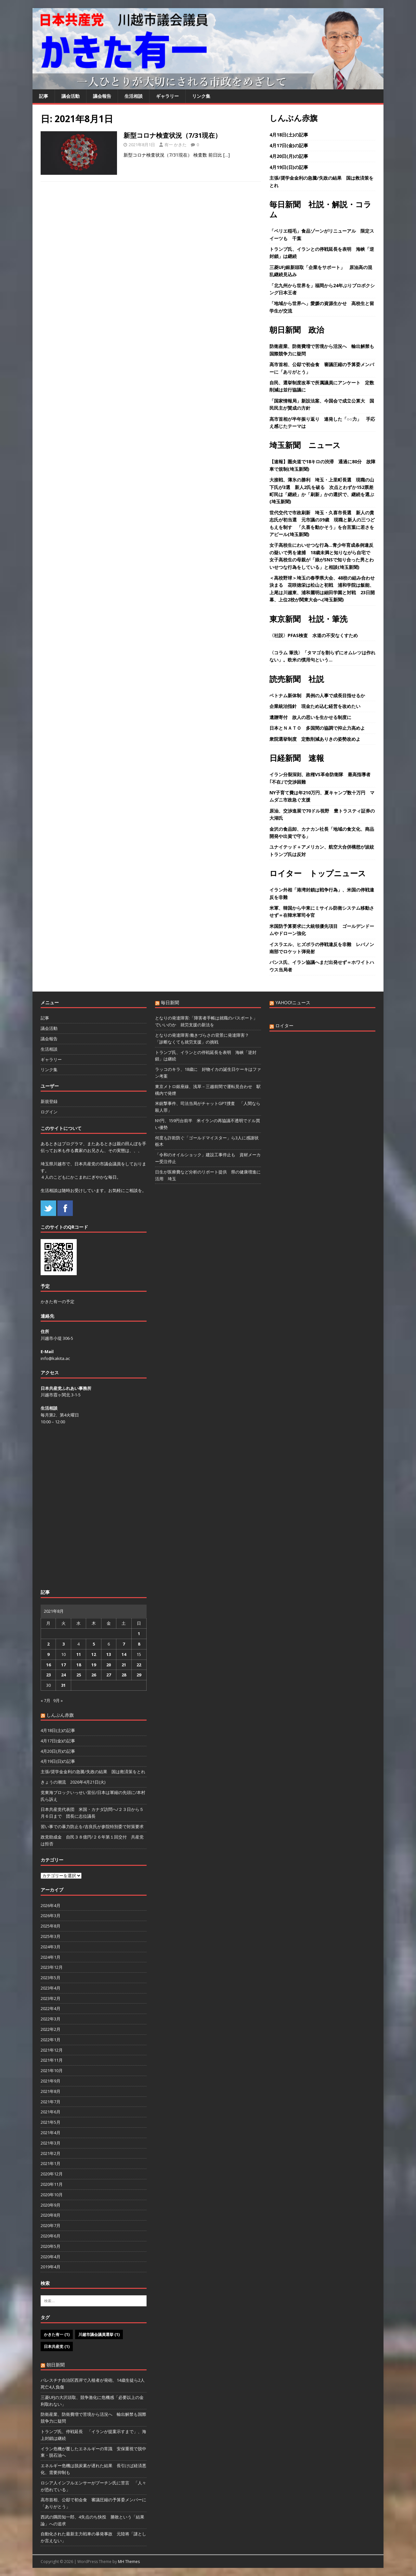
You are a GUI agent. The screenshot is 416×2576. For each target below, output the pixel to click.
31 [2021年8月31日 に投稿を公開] (63, 1685)
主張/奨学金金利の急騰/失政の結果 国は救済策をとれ (93, 1772)
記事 (43, 96)
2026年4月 (50, 1905)
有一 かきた (175, 144)
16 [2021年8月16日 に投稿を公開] (48, 1665)
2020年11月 (52, 2184)
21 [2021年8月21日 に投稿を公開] (124, 1665)
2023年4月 (50, 1988)
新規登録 (49, 1101)
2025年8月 (50, 1926)
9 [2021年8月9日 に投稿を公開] (48, 1654)
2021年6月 (50, 2112)
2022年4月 (50, 2008)
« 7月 (45, 1700)
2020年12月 (52, 2174)
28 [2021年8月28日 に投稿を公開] (124, 1675)
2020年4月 (50, 2257)
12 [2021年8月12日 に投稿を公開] (93, 1654)
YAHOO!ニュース (292, 1002)
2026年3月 (50, 1915)
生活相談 (133, 96)
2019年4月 (50, 2267)
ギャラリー (167, 96)
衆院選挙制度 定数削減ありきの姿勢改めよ (314, 739)
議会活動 (70, 96)
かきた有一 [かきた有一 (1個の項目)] (57, 2334)
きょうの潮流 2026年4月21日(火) (73, 1782)
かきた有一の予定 (57, 1301)
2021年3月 (50, 2143)
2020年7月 (50, 2225)
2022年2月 (50, 2029)
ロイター (284, 1025)
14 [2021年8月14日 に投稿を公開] (124, 1654)
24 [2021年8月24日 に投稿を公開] (63, 1675)
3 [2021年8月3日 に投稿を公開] (63, 1644)
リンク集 (201, 96)
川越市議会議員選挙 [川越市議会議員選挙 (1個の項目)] (99, 2334)
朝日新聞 (55, 2365)
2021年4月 (50, 2132)
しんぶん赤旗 (293, 117)
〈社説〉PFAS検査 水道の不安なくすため (313, 635)
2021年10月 (52, 2070)
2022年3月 (50, 2019)
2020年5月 (50, 2246)
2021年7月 (50, 2102)
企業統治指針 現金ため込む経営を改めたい (314, 706)
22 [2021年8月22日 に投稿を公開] (138, 1665)
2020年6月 (50, 2236)
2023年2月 (50, 1998)
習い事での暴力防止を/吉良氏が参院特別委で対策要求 (92, 1826)
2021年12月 (52, 2050)
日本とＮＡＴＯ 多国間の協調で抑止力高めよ (317, 728)
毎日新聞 (170, 1002)
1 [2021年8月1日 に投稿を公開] (139, 1633)
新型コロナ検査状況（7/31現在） (172, 135)
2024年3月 (50, 1947)
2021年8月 (50, 2091)
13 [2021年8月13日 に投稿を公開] (108, 1654)
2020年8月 (50, 2215)
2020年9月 (50, 2205)
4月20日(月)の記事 (288, 156)
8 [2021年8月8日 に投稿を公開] (139, 1644)
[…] (226, 155)
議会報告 (102, 96)
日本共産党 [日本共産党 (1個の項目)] (57, 2346)
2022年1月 (50, 2040)
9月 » (58, 1700)
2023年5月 (50, 1977)
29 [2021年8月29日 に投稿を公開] (138, 1675)
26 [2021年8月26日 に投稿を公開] (93, 1675)
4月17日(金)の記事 (288, 145)
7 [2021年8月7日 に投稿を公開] (124, 1644)
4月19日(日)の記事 (288, 167)
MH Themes (129, 2561)
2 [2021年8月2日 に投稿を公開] (48, 1644)
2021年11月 (52, 2060)
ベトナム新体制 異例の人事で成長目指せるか (317, 695)
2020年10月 (52, 2195)
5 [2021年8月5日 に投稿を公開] (94, 1644)
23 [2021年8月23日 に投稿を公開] (48, 1675)
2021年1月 (50, 2163)
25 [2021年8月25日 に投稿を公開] (78, 1675)
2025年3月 (50, 1936)
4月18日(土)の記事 (288, 135)
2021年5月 (50, 2122)
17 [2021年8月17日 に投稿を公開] (63, 1665)
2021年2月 (50, 2153)
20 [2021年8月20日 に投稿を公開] (108, 1665)
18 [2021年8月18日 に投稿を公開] (78, 1665)
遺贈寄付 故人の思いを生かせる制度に (310, 717)
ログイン (49, 1112)
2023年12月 (52, 1967)
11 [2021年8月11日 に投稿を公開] (78, 1654)
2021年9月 (50, 2081)
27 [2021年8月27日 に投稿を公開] (108, 1675)
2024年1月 (50, 1957)
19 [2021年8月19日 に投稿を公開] (93, 1665)
